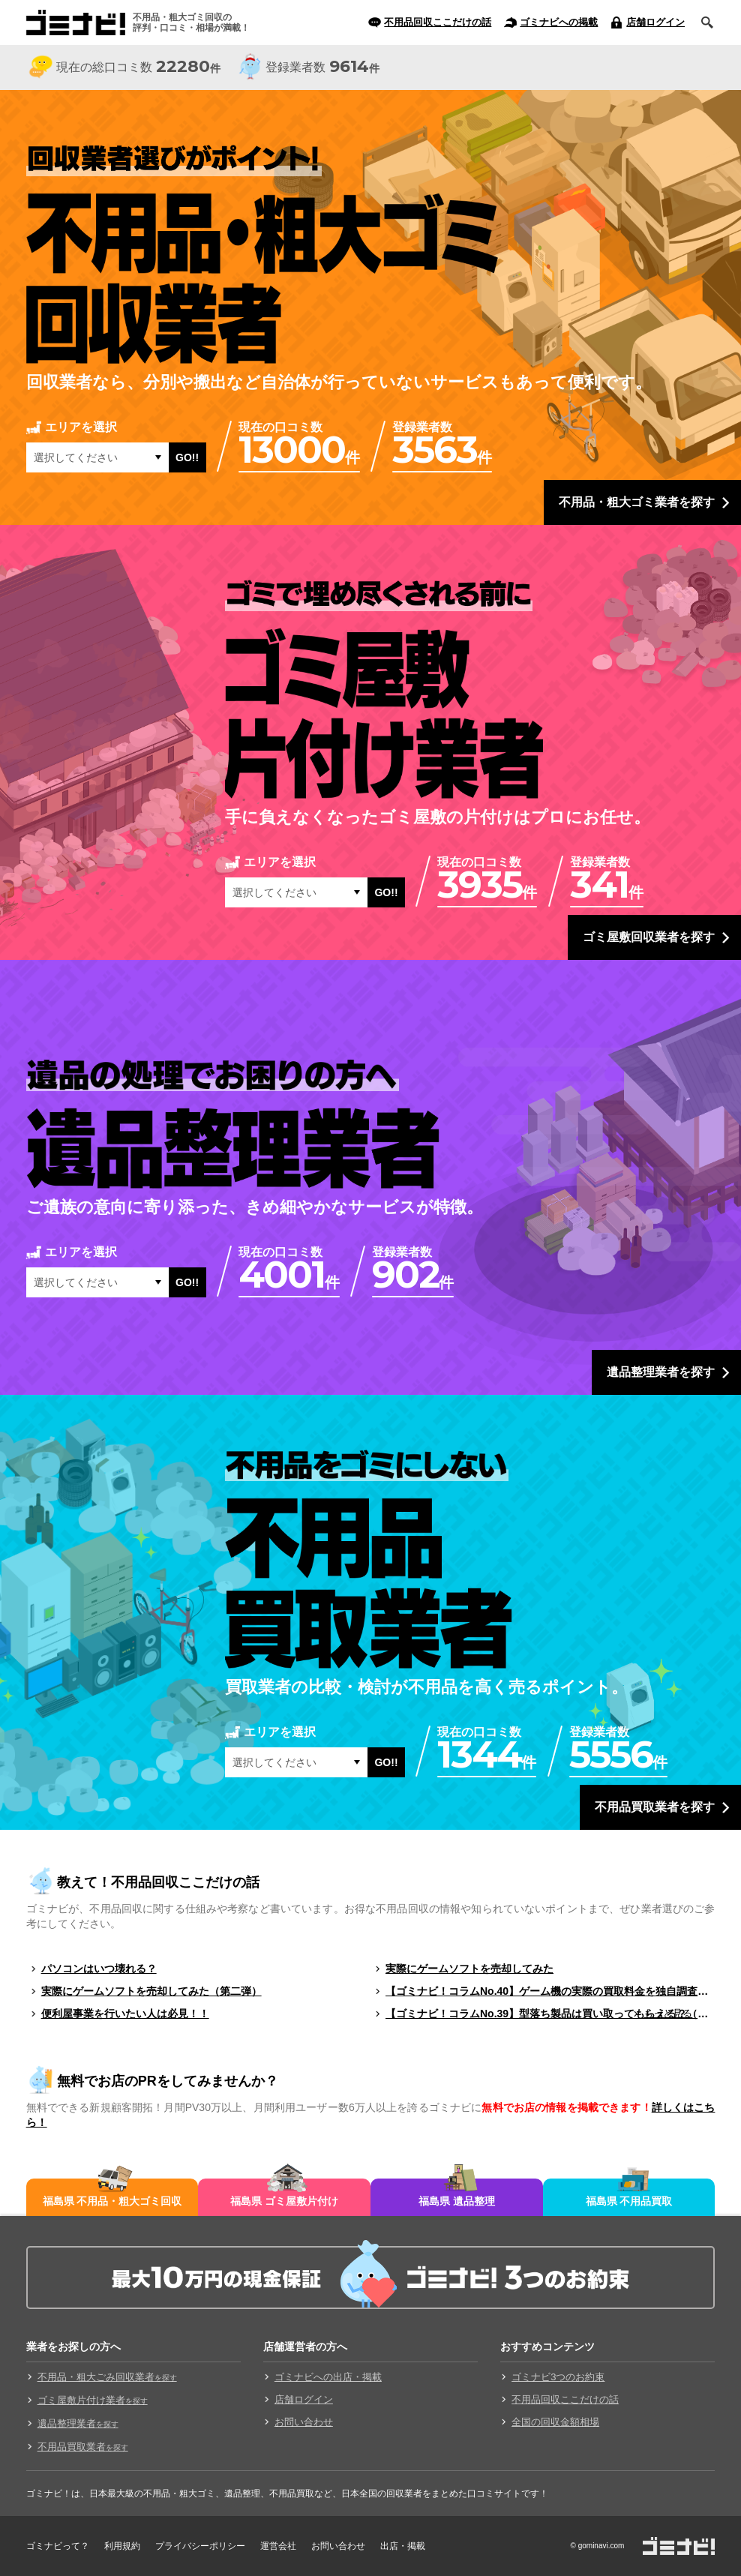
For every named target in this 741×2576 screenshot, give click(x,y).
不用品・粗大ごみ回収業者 (107, 2377)
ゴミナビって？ (57, 2546)
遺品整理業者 (78, 2423)
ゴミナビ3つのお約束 (558, 2377)
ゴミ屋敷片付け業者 (93, 2400)
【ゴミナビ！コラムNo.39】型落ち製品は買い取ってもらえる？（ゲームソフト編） (550, 2014)
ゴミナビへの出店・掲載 (328, 2377)
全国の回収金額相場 (555, 2422)
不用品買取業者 (83, 2446)
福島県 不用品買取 (629, 2201)
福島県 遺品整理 (456, 2201)
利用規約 (122, 2546)
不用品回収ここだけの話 (437, 22)
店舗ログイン (655, 22)
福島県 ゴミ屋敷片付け (284, 2201)
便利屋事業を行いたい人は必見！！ (125, 2014)
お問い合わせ (303, 2422)
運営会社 (278, 2546)
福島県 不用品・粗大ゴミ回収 (112, 2201)
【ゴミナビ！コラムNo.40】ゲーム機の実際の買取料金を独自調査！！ (550, 1991)
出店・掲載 (402, 2546)
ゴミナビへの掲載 (559, 22)
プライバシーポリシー (200, 2546)
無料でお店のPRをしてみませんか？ (167, 2081)
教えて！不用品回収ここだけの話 (158, 1882)
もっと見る (668, 2013)
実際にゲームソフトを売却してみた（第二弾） (151, 1991)
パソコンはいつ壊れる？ (99, 1969)
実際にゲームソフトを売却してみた (470, 1969)
